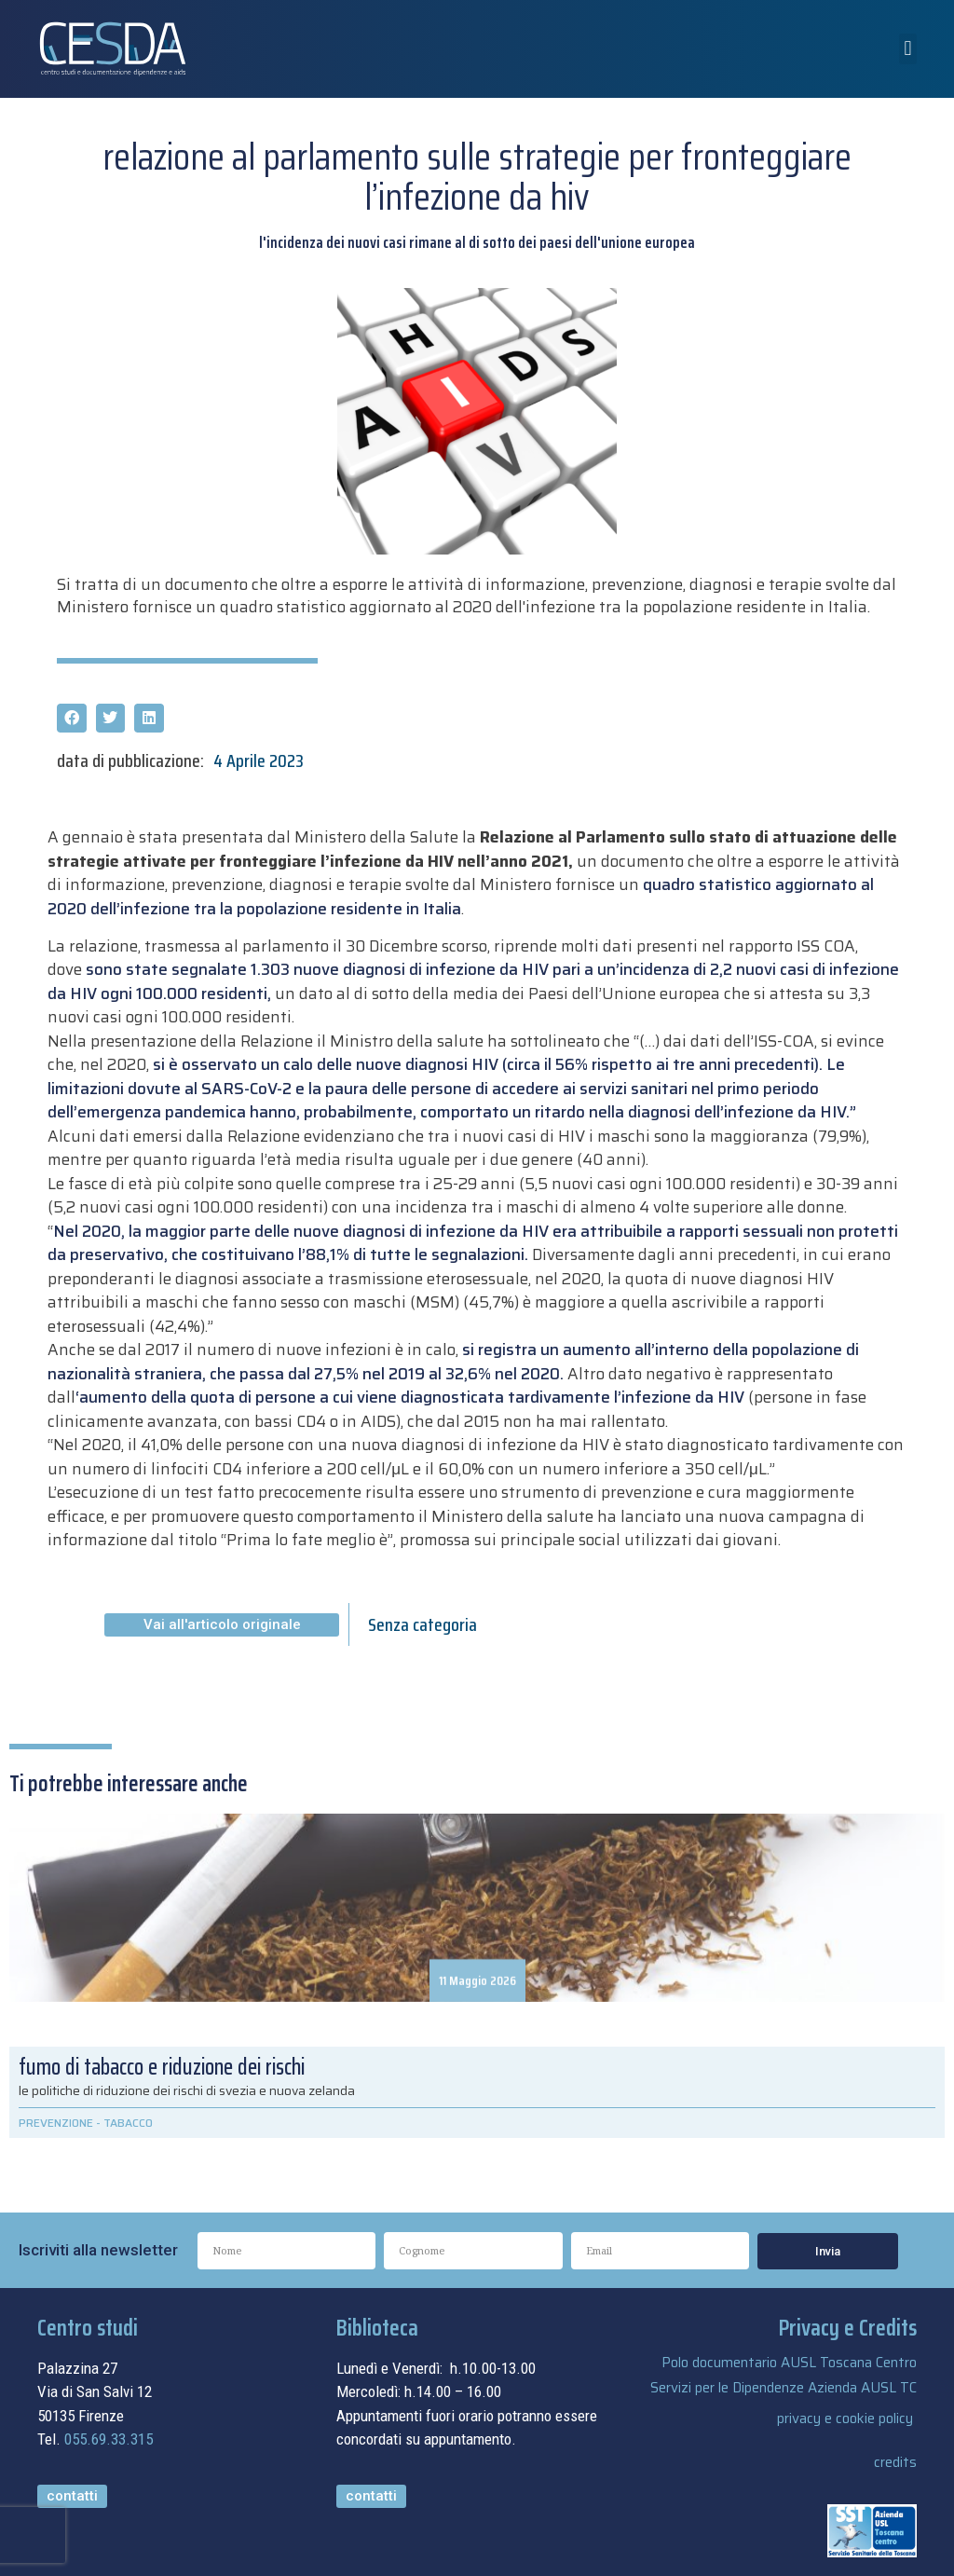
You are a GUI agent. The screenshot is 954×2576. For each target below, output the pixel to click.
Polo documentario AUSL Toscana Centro (789, 2362)
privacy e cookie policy (845, 2418)
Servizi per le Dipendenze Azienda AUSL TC (783, 2388)
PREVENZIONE (56, 2122)
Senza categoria (422, 1624)
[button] (908, 49)
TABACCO (128, 2122)
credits (895, 2462)
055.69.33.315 (108, 2439)
